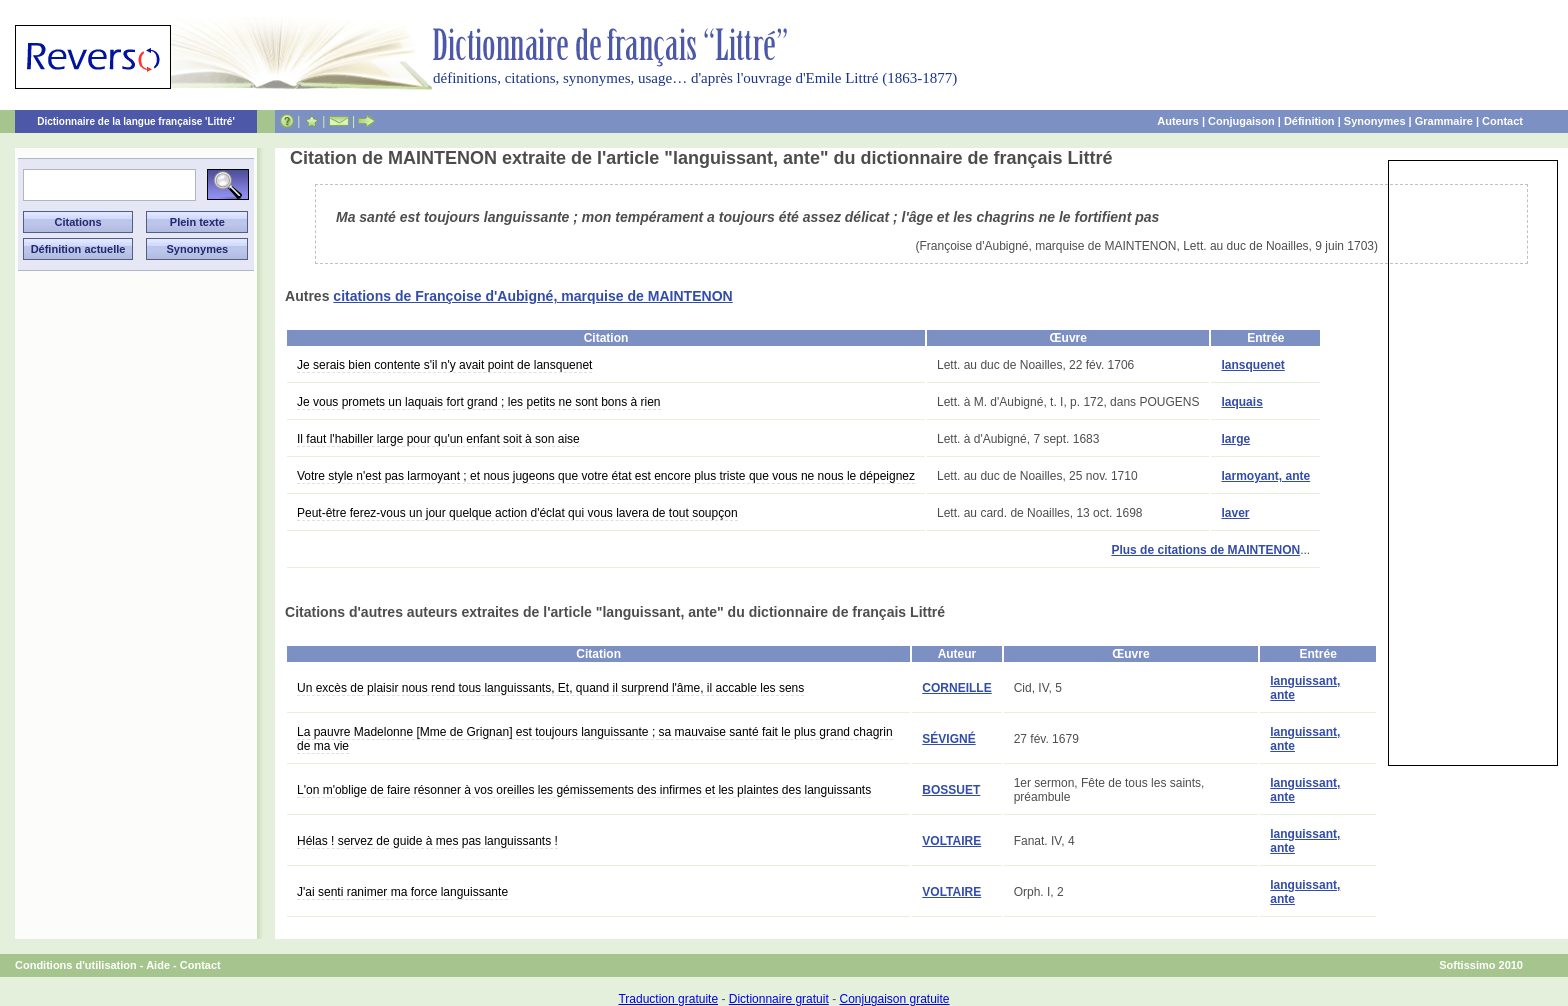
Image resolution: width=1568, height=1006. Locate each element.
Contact (1502, 121)
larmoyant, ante (1265, 476)
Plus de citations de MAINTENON (1205, 550)
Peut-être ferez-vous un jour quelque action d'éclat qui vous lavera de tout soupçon (517, 513)
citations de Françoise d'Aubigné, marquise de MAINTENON (532, 296)
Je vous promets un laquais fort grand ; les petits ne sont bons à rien (479, 402)
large (1235, 439)
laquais (1241, 402)
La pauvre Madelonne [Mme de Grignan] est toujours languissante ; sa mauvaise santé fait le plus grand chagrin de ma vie (595, 739)
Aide (158, 965)
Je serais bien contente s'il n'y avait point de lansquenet (444, 365)
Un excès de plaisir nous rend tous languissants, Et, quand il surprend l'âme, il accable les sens (550, 688)
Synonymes (1375, 121)
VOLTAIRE (951, 841)
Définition (1309, 121)
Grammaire (1444, 121)
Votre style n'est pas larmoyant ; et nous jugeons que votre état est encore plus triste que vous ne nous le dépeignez (606, 476)
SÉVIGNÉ (948, 739)
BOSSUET (951, 790)
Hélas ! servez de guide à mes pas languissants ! (427, 841)
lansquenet (1252, 365)
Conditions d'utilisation (76, 965)
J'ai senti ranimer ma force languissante (402, 892)
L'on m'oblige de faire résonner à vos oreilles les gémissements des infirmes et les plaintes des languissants (584, 790)
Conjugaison (1241, 121)
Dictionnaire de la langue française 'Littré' (136, 121)
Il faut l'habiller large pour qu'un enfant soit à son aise (438, 439)
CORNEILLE (956, 688)
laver (1235, 513)
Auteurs (1178, 121)
